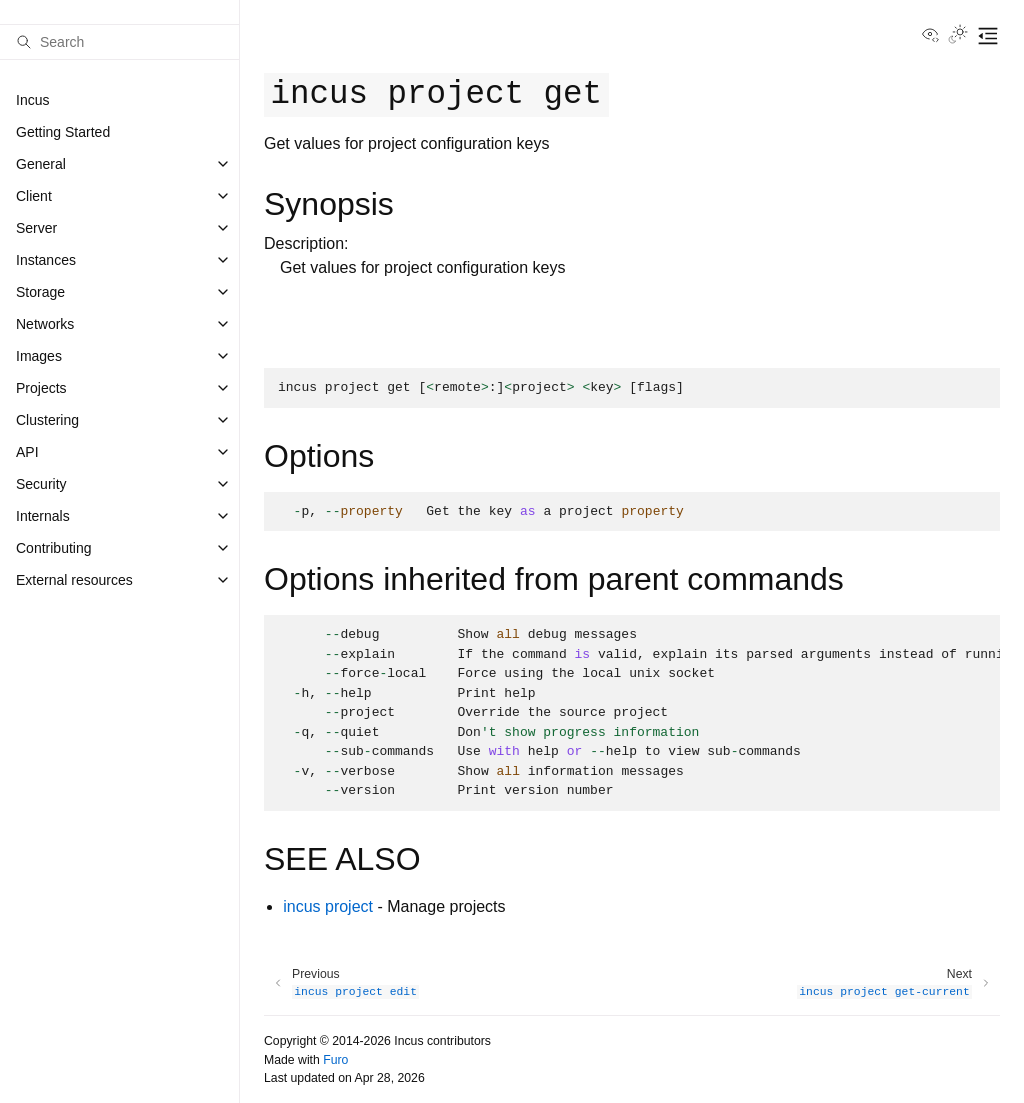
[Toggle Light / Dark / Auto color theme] (958, 36)
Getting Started (63, 132)
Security (41, 484)
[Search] (119, 42)
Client (34, 196)
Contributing (54, 548)
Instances (46, 260)
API (27, 452)
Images (39, 356)
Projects (41, 388)
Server (36, 228)
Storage (40, 292)
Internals (43, 516)
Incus (32, 100)
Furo (335, 1060)
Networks (45, 324)
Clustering (47, 420)
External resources (74, 580)
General (41, 164)
